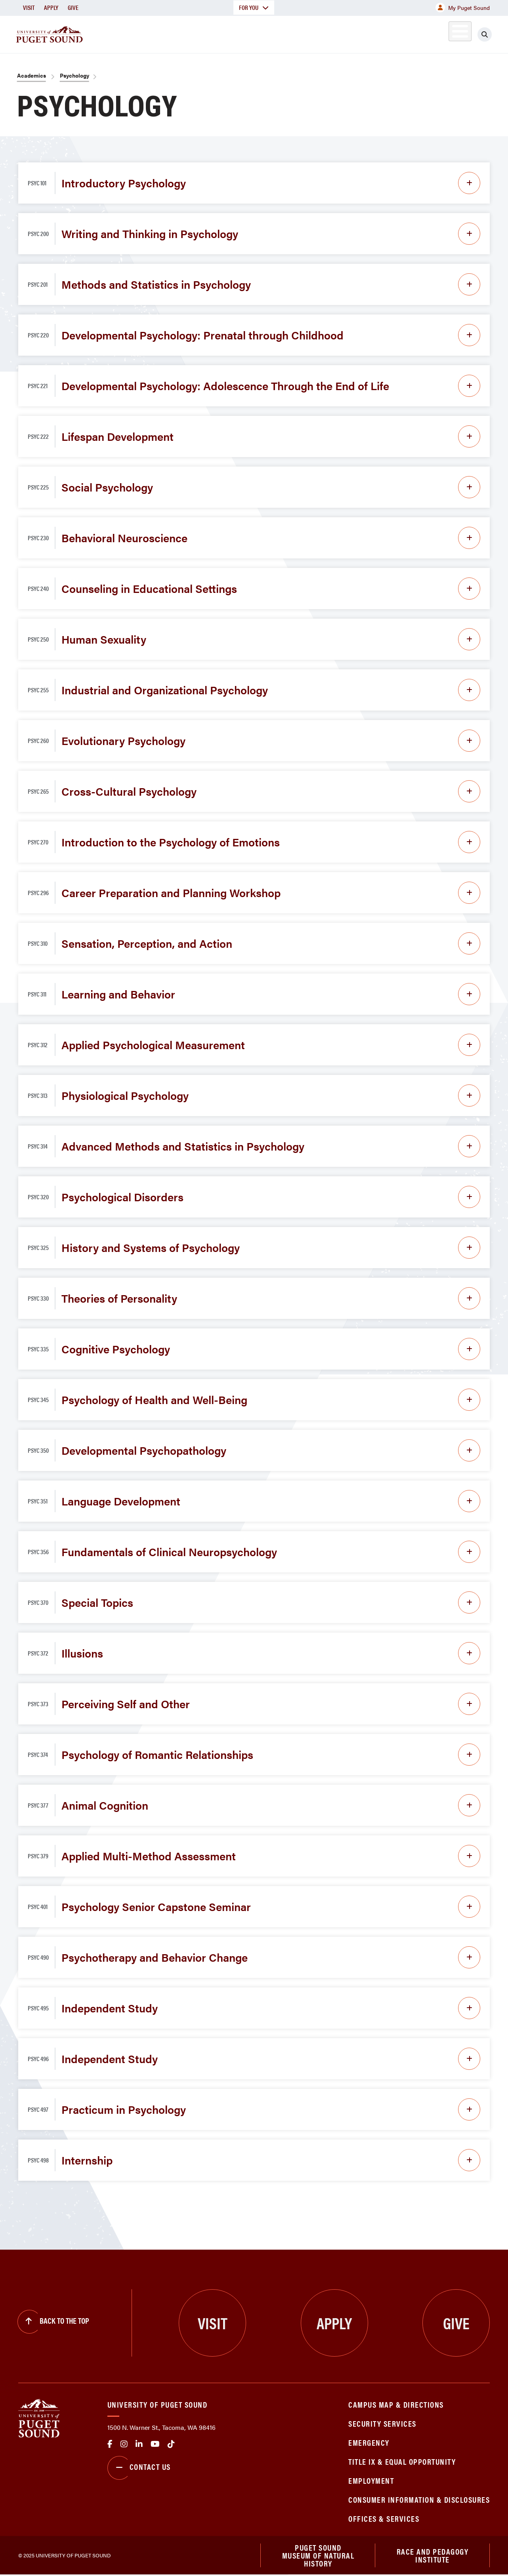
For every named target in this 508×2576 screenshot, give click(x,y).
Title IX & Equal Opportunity (402, 2461)
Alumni (440, 33)
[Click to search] (484, 34)
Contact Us (139, 2468)
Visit (28, 7)
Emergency (369, 2442)
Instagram (124, 2444)
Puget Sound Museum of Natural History (318, 2556)
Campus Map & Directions (396, 2404)
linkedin (139, 2444)
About (162, 33)
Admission (275, 33)
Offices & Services (383, 2518)
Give (73, 7)
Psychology (74, 75)
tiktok (171, 2444)
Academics (216, 33)
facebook (110, 2444)
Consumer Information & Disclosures (419, 2499)
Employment (371, 2480)
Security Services (382, 2423)
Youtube (155, 2444)
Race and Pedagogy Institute (433, 2555)
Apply (51, 7)
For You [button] (254, 7)
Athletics (398, 33)
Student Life (337, 33)
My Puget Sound (462, 7)
